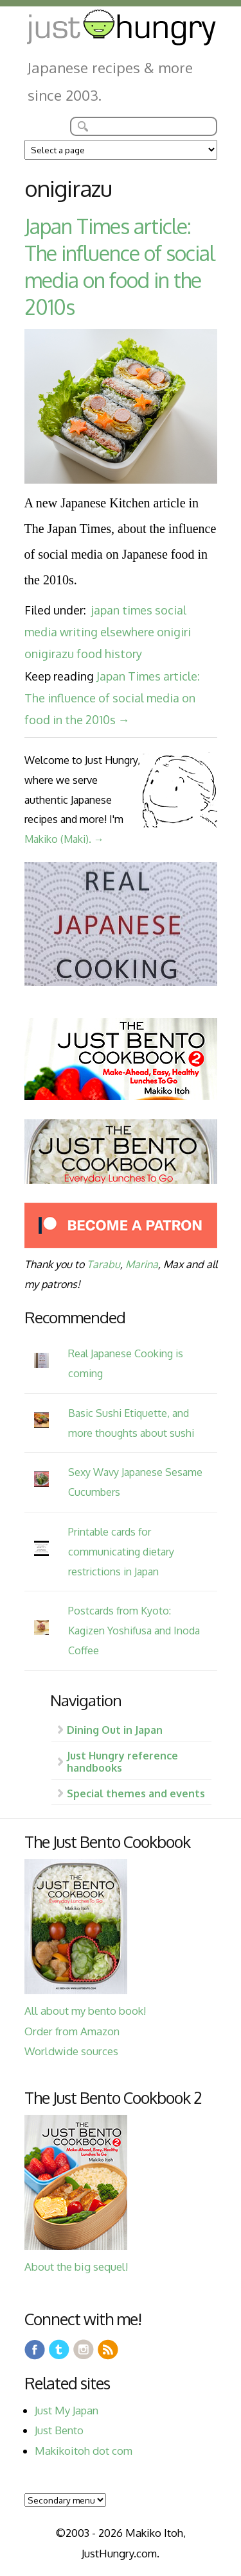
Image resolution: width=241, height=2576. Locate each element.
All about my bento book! (85, 2010)
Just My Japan (66, 2410)
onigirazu (49, 654)
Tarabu (103, 1264)
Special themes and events (136, 1793)
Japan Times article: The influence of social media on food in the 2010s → (112, 698)
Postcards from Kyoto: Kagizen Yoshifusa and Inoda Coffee (134, 1630)
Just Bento (59, 2430)
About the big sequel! (76, 2266)
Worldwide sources (71, 2051)
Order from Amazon (72, 2031)
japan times (121, 610)
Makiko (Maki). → (64, 838)
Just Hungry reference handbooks (122, 1761)
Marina (141, 1264)
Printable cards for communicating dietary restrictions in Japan (121, 1551)
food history (109, 654)
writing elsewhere (107, 632)
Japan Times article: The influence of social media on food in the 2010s (119, 266)
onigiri (174, 632)
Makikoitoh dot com (83, 2450)
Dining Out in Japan (115, 1729)
